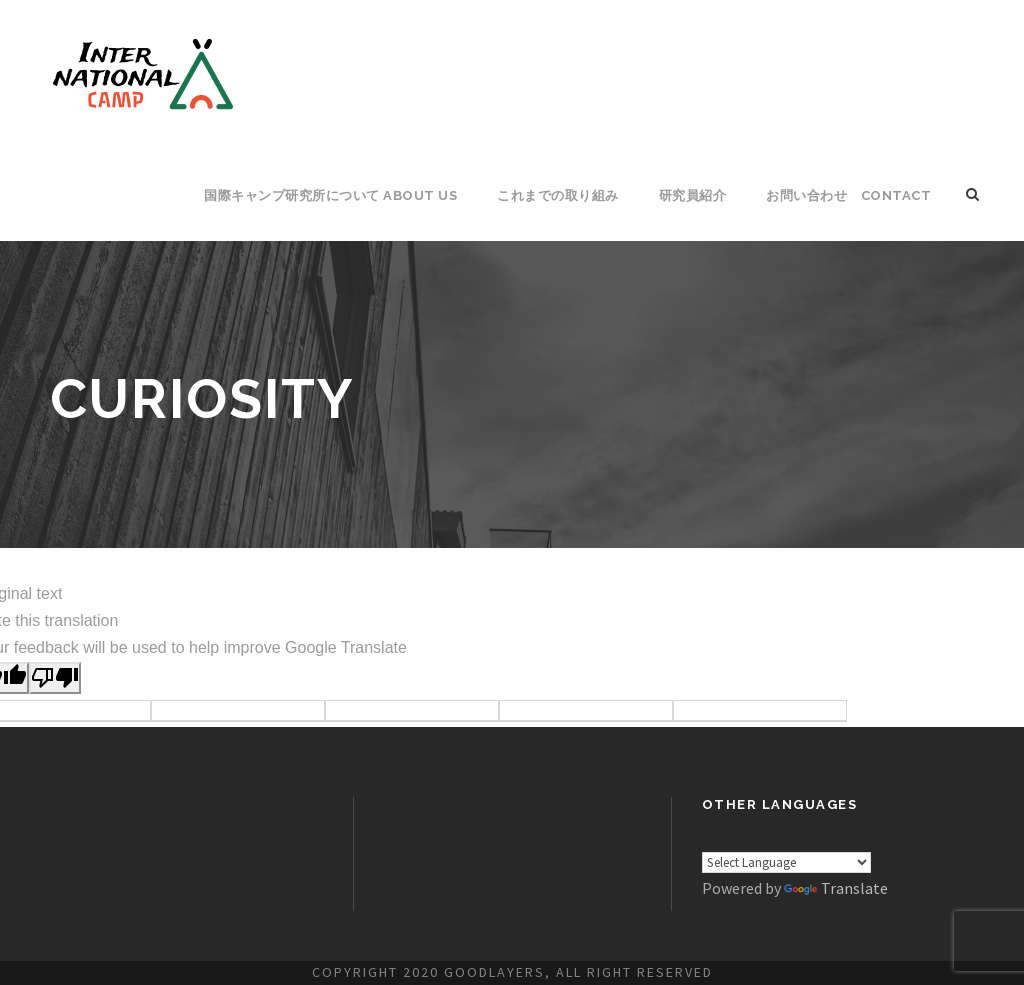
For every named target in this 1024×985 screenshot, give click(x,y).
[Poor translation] (55, 678)
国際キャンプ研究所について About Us (330, 195)
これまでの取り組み (558, 195)
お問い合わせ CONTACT (848, 195)
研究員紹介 (693, 195)
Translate (836, 888)
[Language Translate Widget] (786, 862)
